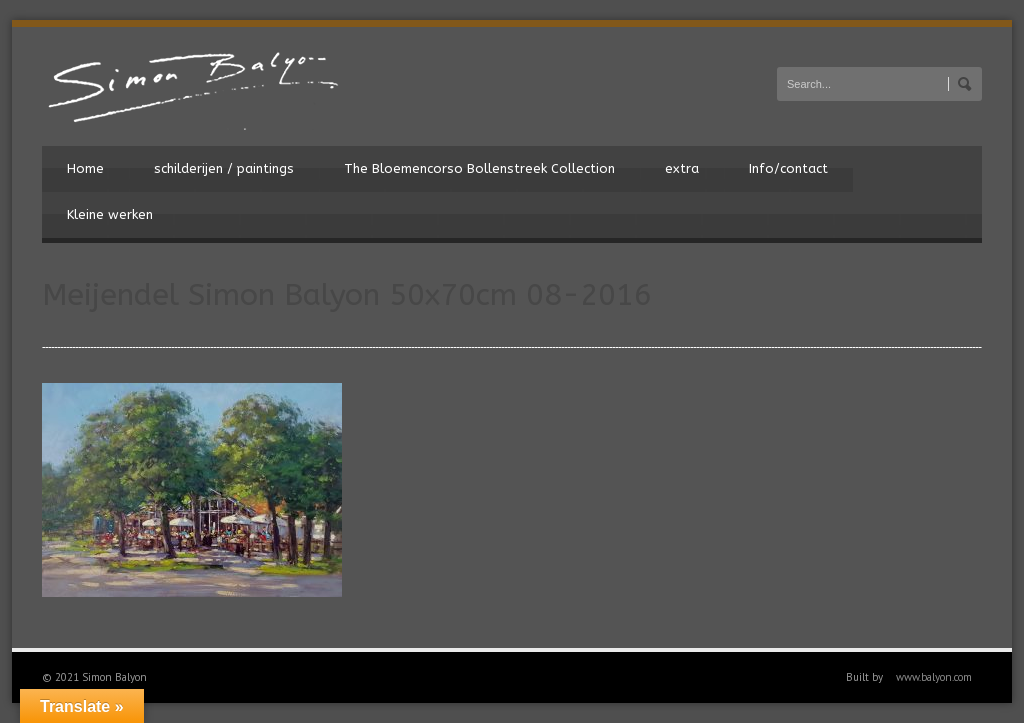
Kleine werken (110, 214)
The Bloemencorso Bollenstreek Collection (479, 168)
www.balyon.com (934, 677)
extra (682, 168)
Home (85, 168)
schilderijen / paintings (224, 168)
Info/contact (788, 168)
